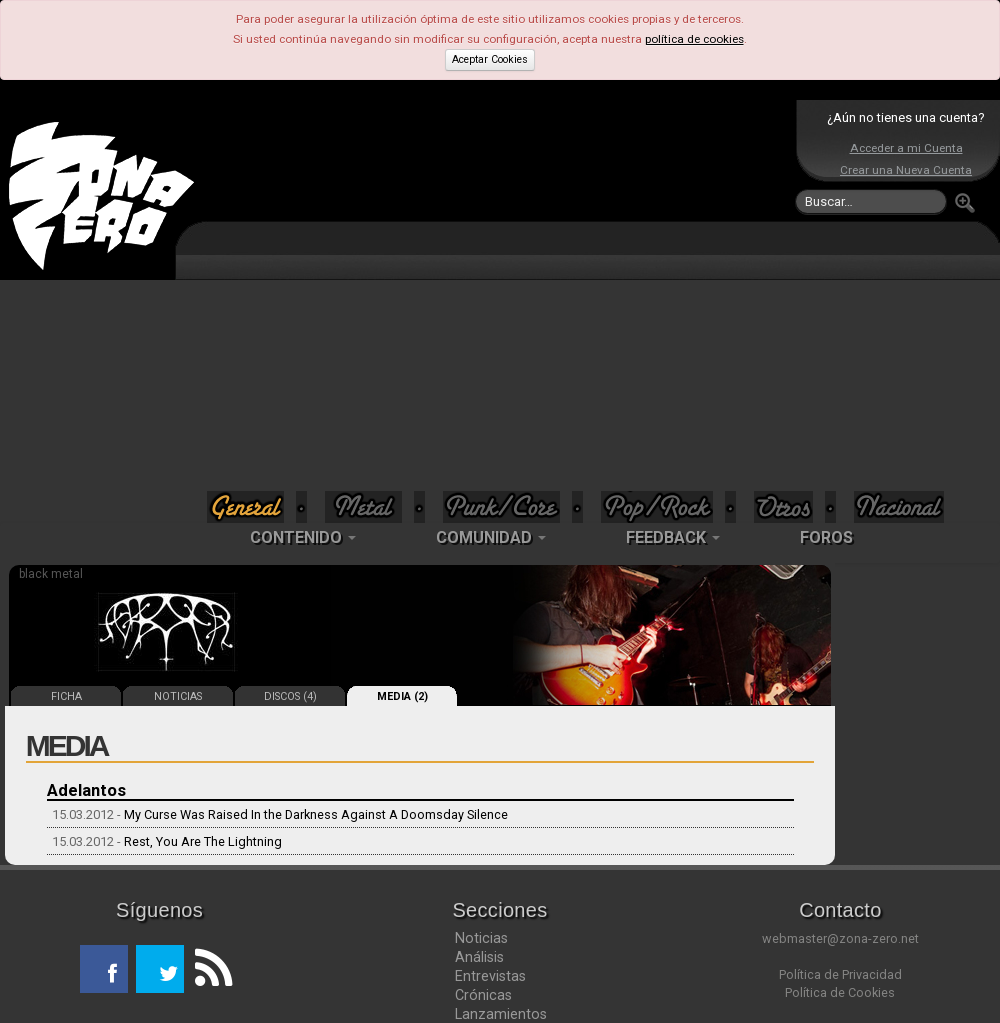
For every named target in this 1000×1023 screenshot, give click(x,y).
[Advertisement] (495, 297)
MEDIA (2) (402, 696)
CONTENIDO (303, 537)
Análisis (479, 957)
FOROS (826, 537)
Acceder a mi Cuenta (906, 148)
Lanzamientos (501, 1014)
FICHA (66, 696)
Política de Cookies (840, 992)
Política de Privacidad (840, 974)
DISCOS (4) (290, 696)
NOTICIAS (178, 696)
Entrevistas (490, 976)
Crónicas (483, 995)
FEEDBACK (673, 537)
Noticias (481, 938)
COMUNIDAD (491, 537)
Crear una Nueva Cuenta (906, 170)
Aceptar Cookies (490, 59)
